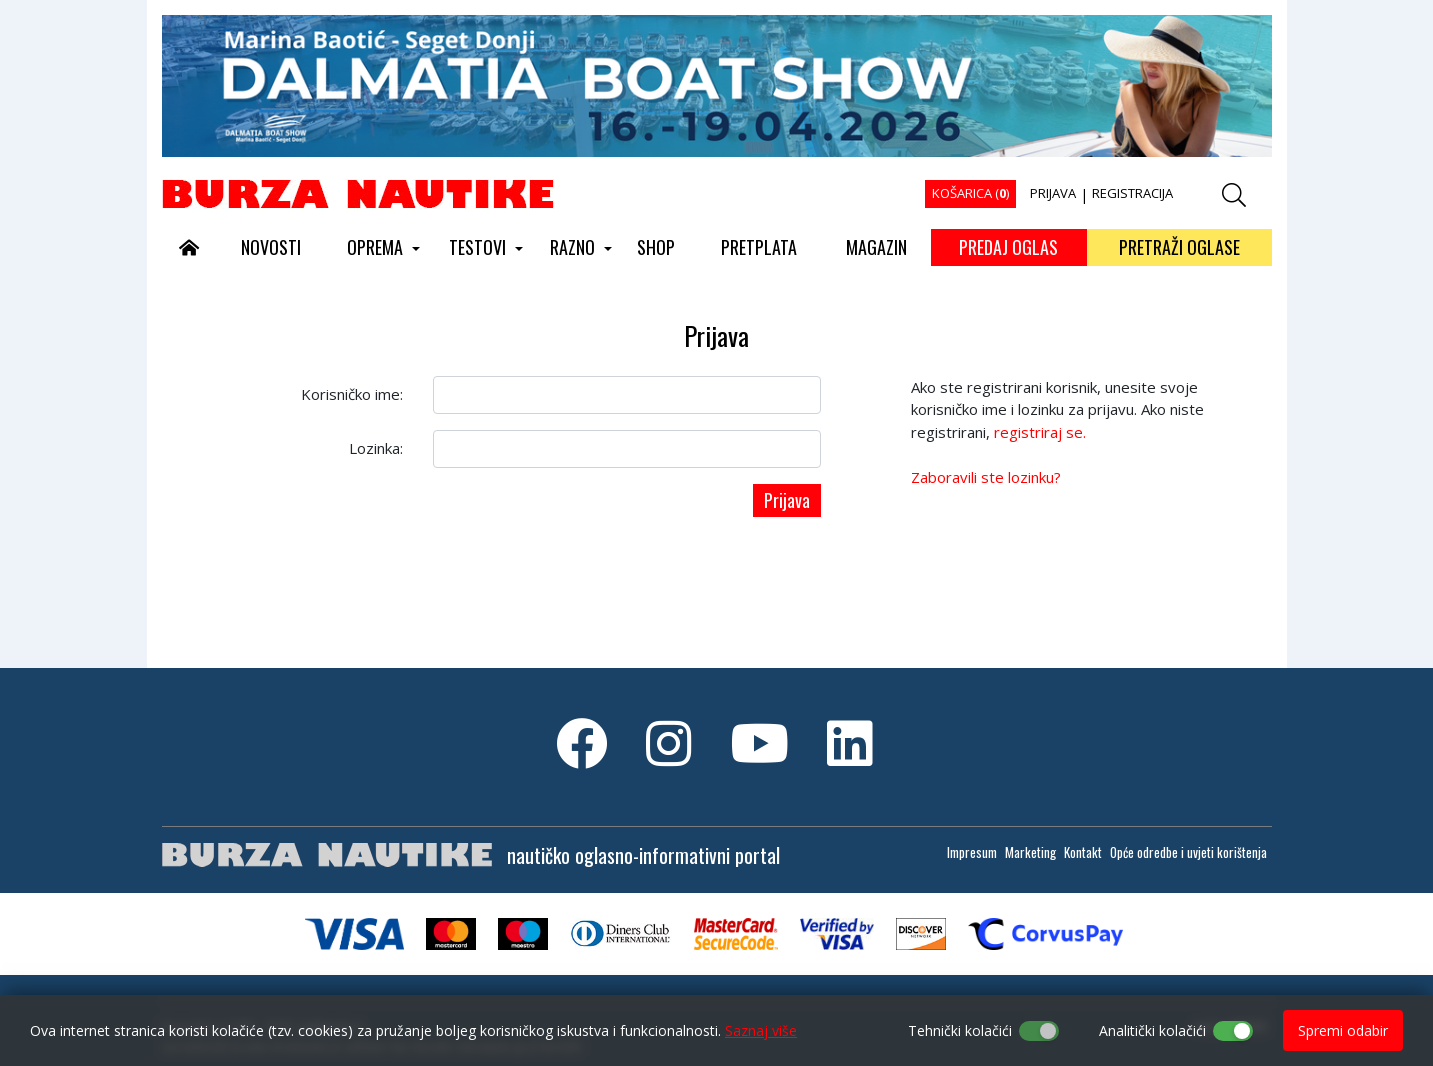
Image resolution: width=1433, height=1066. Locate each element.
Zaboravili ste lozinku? (986, 477)
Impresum (972, 852)
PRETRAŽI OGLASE (1179, 247)
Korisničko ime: (352, 394)
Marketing (1030, 852)
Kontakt (1083, 852)
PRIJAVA (1053, 193)
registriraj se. (1040, 432)
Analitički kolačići (1152, 1030)
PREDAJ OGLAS (1008, 247)
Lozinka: (376, 448)
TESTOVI (477, 247)
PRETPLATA (759, 247)
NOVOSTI (271, 247)
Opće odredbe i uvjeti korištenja (1188, 852)
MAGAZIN (876, 247)
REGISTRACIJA (1132, 193)
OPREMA (375, 247)
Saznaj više (761, 1030)
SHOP (656, 247)
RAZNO (572, 247)
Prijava (787, 500)
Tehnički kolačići (960, 1030)
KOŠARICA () (970, 193)
